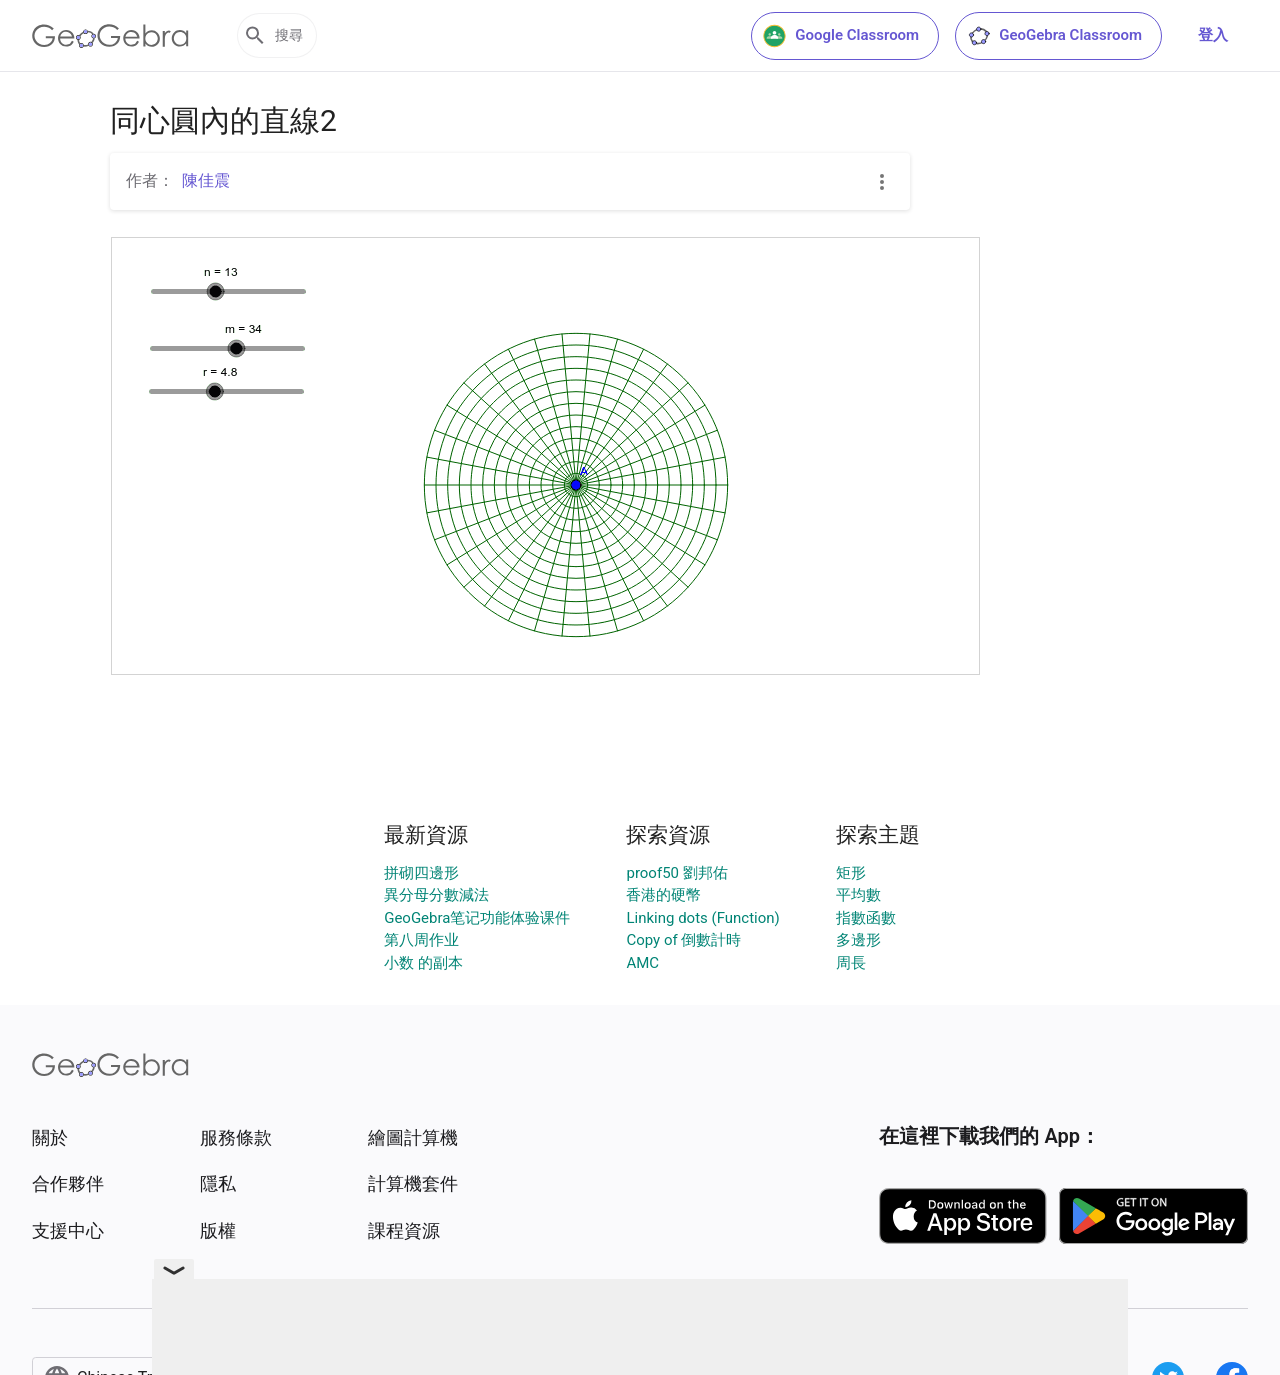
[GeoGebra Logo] (110, 36)
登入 (1213, 35)
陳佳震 (206, 180)
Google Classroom (841, 36)
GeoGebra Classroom (1054, 36)
